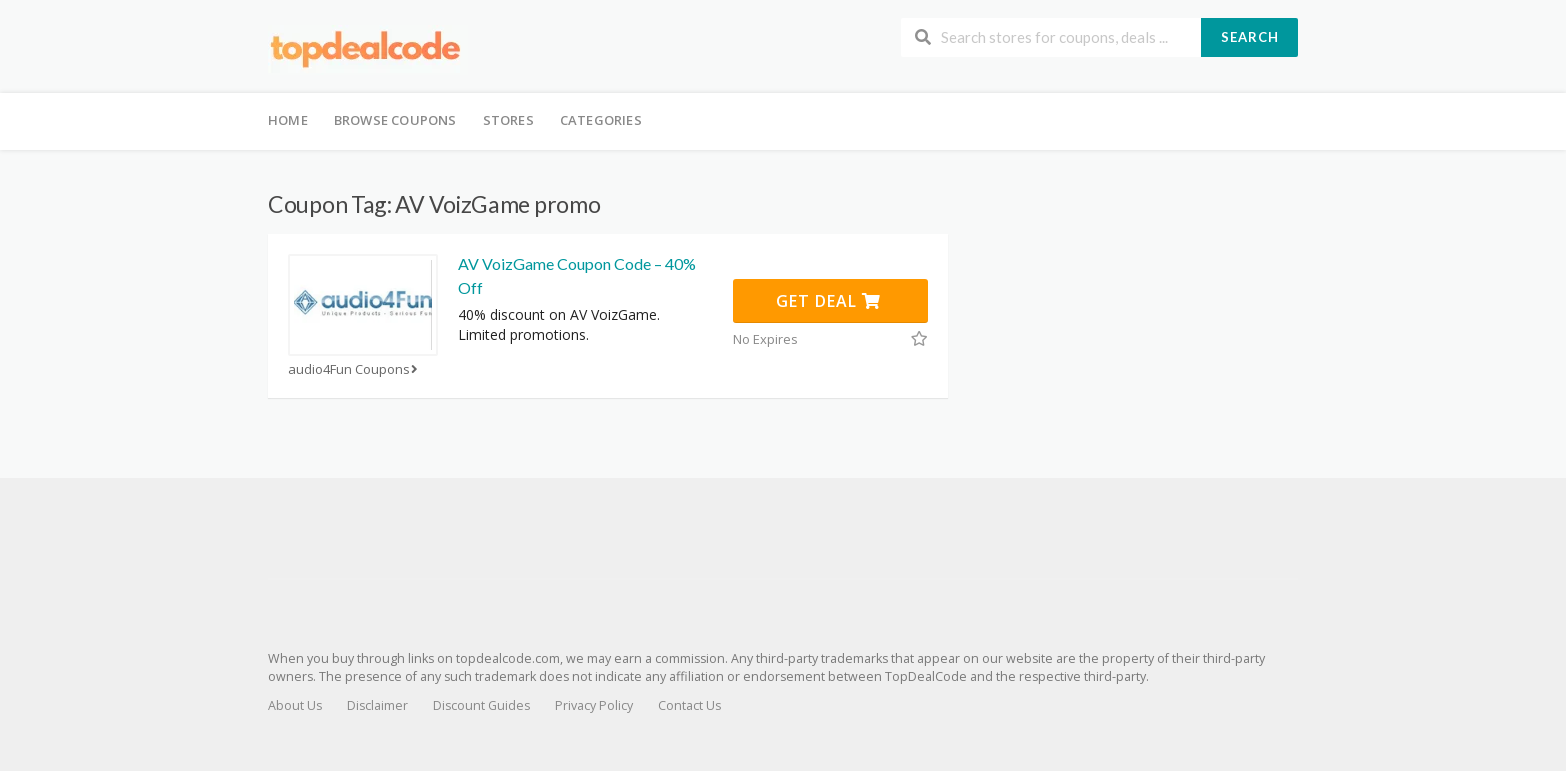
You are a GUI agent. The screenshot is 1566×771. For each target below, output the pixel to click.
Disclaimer (377, 705)
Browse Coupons (395, 120)
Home (288, 120)
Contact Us (689, 705)
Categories (601, 120)
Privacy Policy (594, 705)
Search (1250, 37)
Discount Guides (481, 705)
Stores (508, 120)
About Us (295, 705)
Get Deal (828, 301)
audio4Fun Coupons (355, 369)
